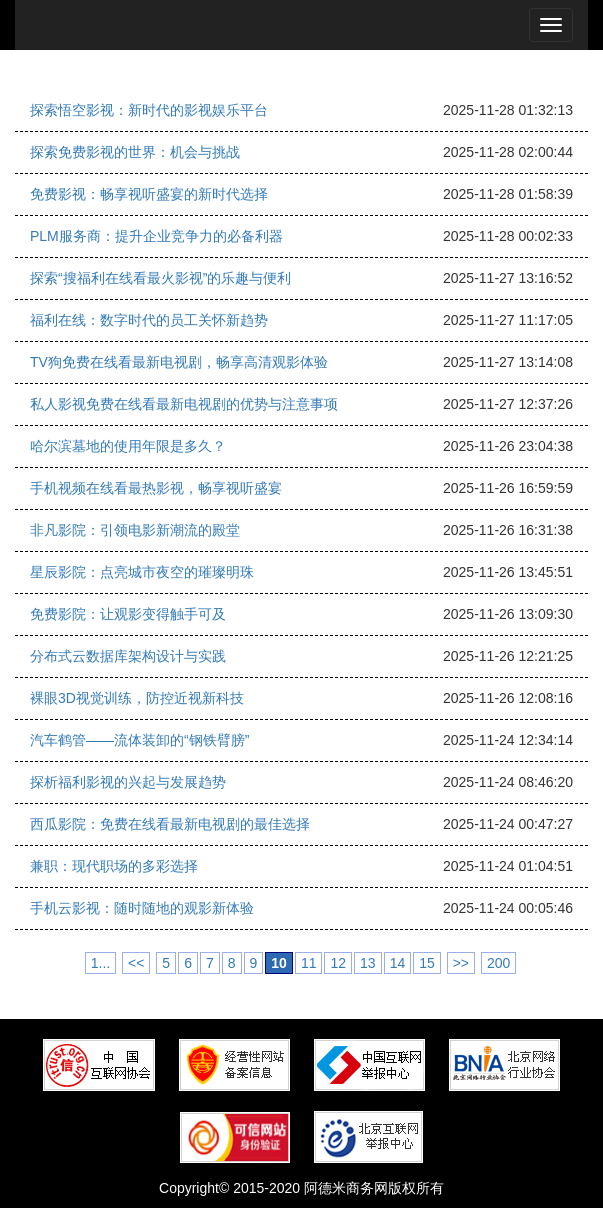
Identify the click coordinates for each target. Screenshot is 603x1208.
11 (309, 963)
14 (398, 963)
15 (427, 963)
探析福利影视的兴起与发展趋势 (128, 782)
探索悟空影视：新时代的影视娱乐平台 (149, 110)
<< (136, 963)
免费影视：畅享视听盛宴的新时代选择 (149, 194)
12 (338, 963)
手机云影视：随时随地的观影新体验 (142, 908)
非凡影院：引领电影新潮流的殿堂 (135, 530)
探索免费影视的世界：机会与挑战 (135, 152)
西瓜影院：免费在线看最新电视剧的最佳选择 (170, 824)
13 (368, 963)
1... (100, 963)
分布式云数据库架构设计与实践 (128, 656)
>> (461, 963)
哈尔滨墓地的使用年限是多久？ (128, 446)
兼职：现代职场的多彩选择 (114, 866)
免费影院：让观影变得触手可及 (128, 614)
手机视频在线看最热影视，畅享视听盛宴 (156, 488)
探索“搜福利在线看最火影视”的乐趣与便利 (160, 278)
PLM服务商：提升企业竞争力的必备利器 (156, 236)
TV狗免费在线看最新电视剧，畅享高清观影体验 (179, 362)
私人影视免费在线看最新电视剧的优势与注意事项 (184, 404)
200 (498, 963)
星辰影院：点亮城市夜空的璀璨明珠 (142, 572)
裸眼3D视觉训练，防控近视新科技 (137, 698)
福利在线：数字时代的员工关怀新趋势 (149, 320)
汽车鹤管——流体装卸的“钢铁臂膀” (139, 740)
